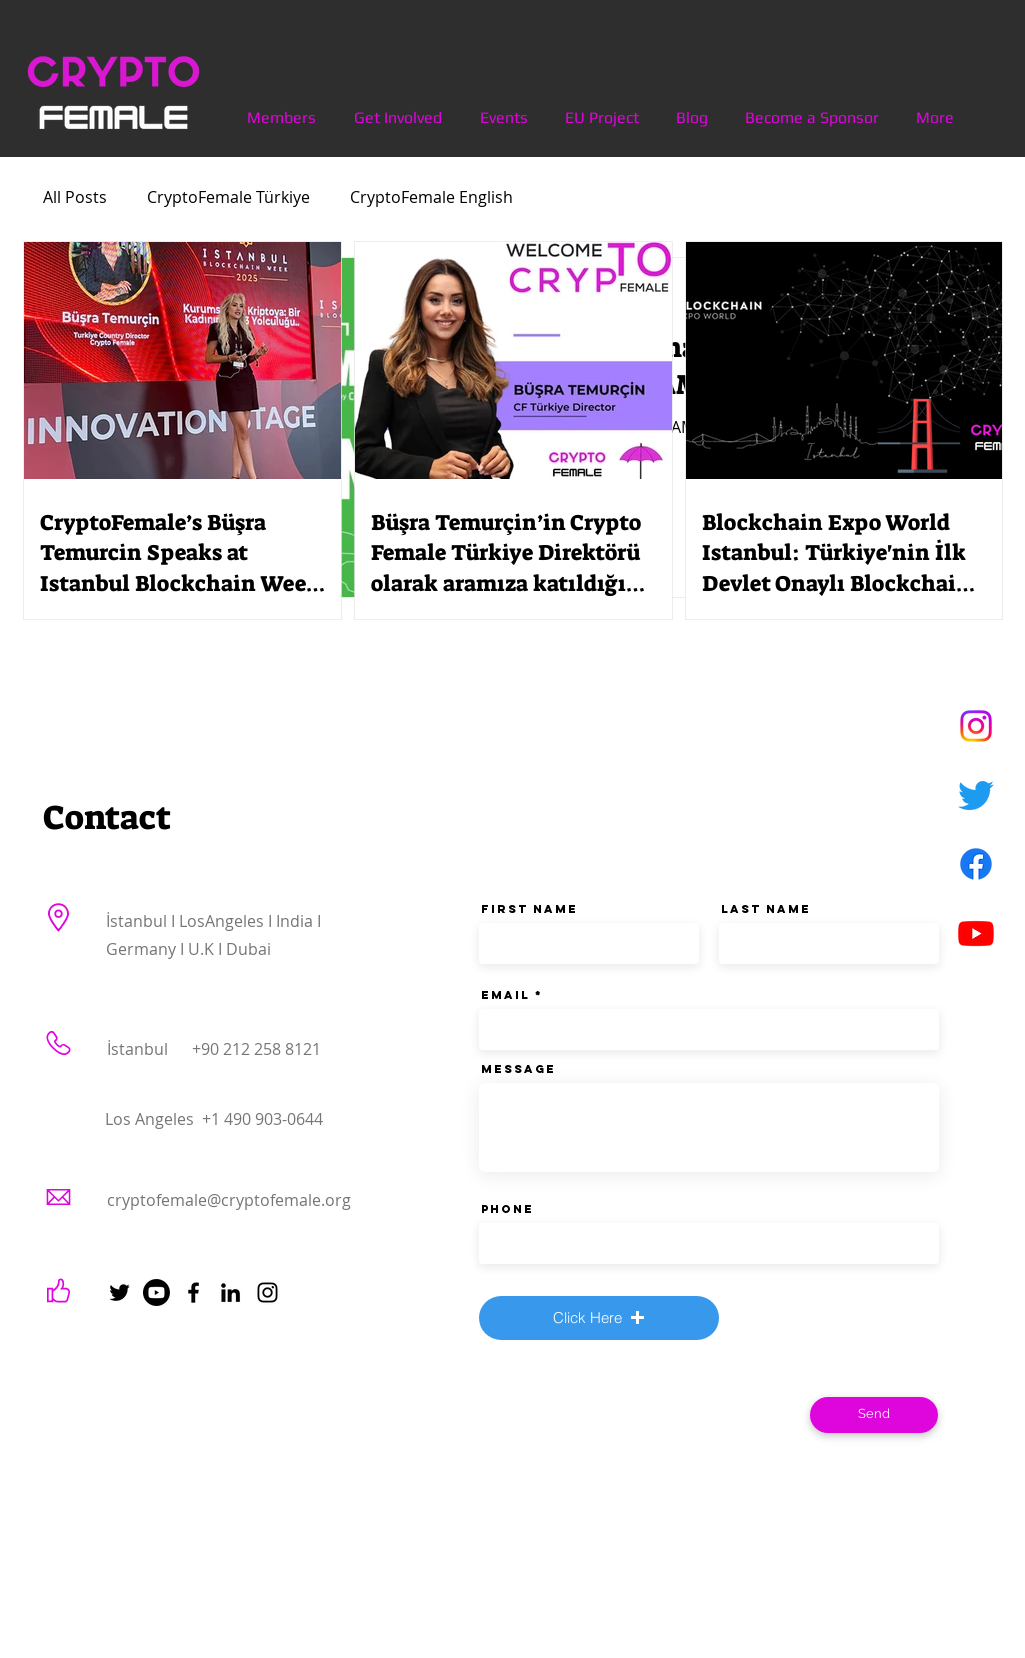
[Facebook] (976, 864)
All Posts (75, 197)
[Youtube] (976, 933)
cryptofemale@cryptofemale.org (229, 1200)
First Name (529, 909)
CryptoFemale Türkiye (228, 197)
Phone (507, 1209)
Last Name (766, 909)
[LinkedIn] (230, 1292)
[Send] (874, 1415)
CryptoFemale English (431, 197)
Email (505, 995)
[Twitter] (976, 795)
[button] (599, 1318)
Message (518, 1069)
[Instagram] (976, 726)
